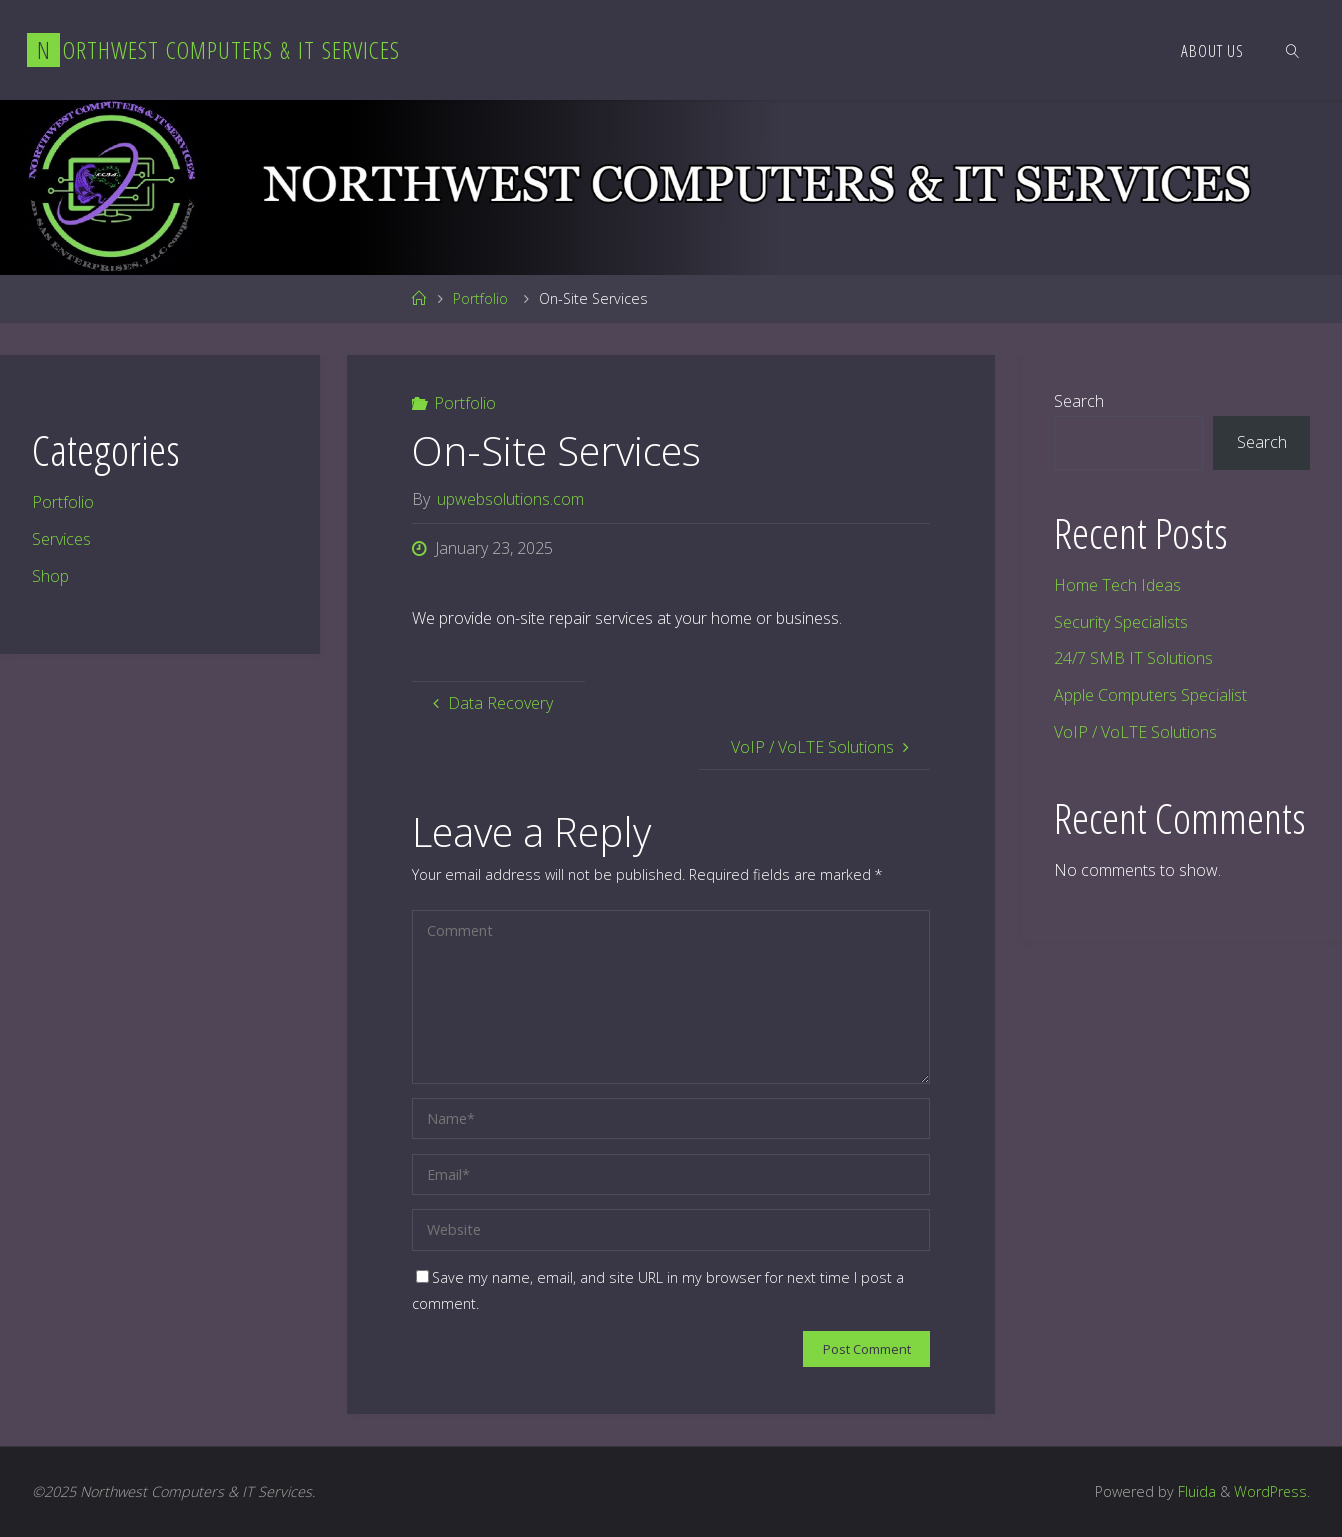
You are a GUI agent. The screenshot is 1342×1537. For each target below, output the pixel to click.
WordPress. (1271, 1491)
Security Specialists (1121, 622)
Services (61, 539)
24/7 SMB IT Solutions (1133, 658)
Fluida (1194, 1491)
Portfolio (480, 298)
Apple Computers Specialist (1150, 695)
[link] (1293, 50)
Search (1079, 401)
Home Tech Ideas (1117, 585)
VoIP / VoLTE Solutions (1135, 732)
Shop (50, 576)
